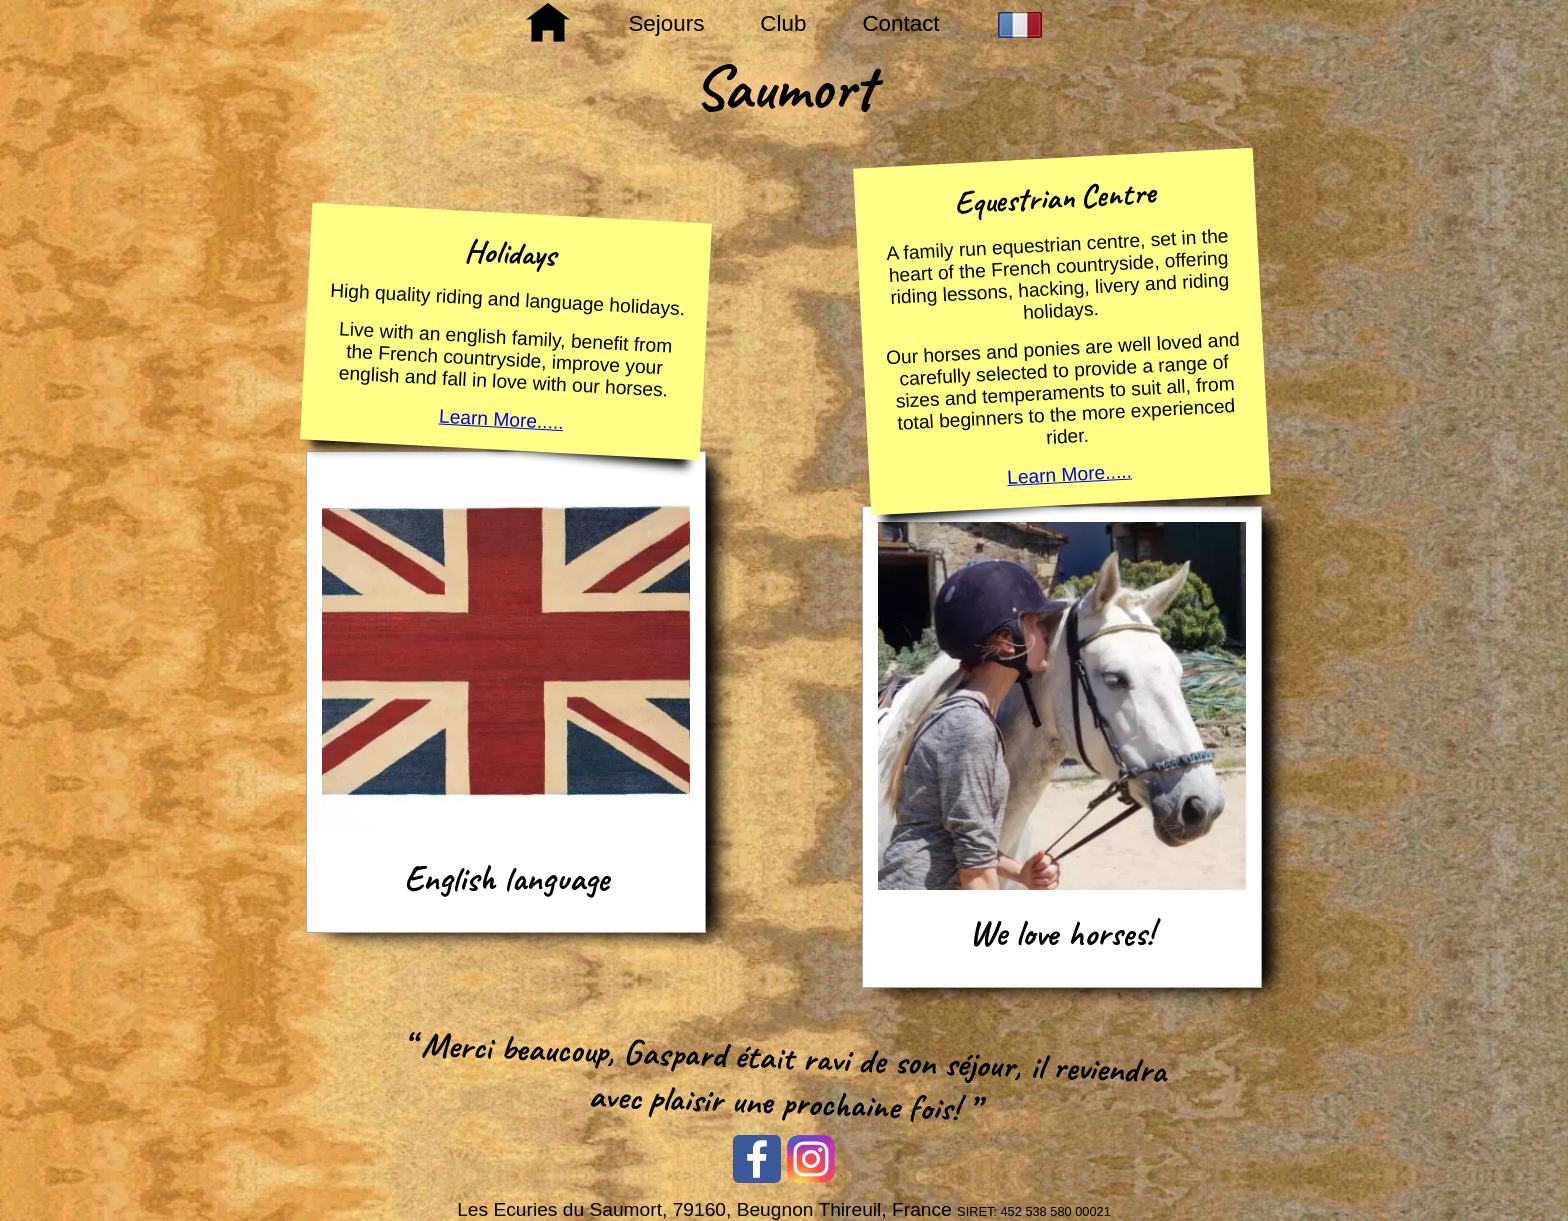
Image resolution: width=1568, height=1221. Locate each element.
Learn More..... (502, 420)
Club (783, 23)
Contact (900, 23)
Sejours (666, 23)
